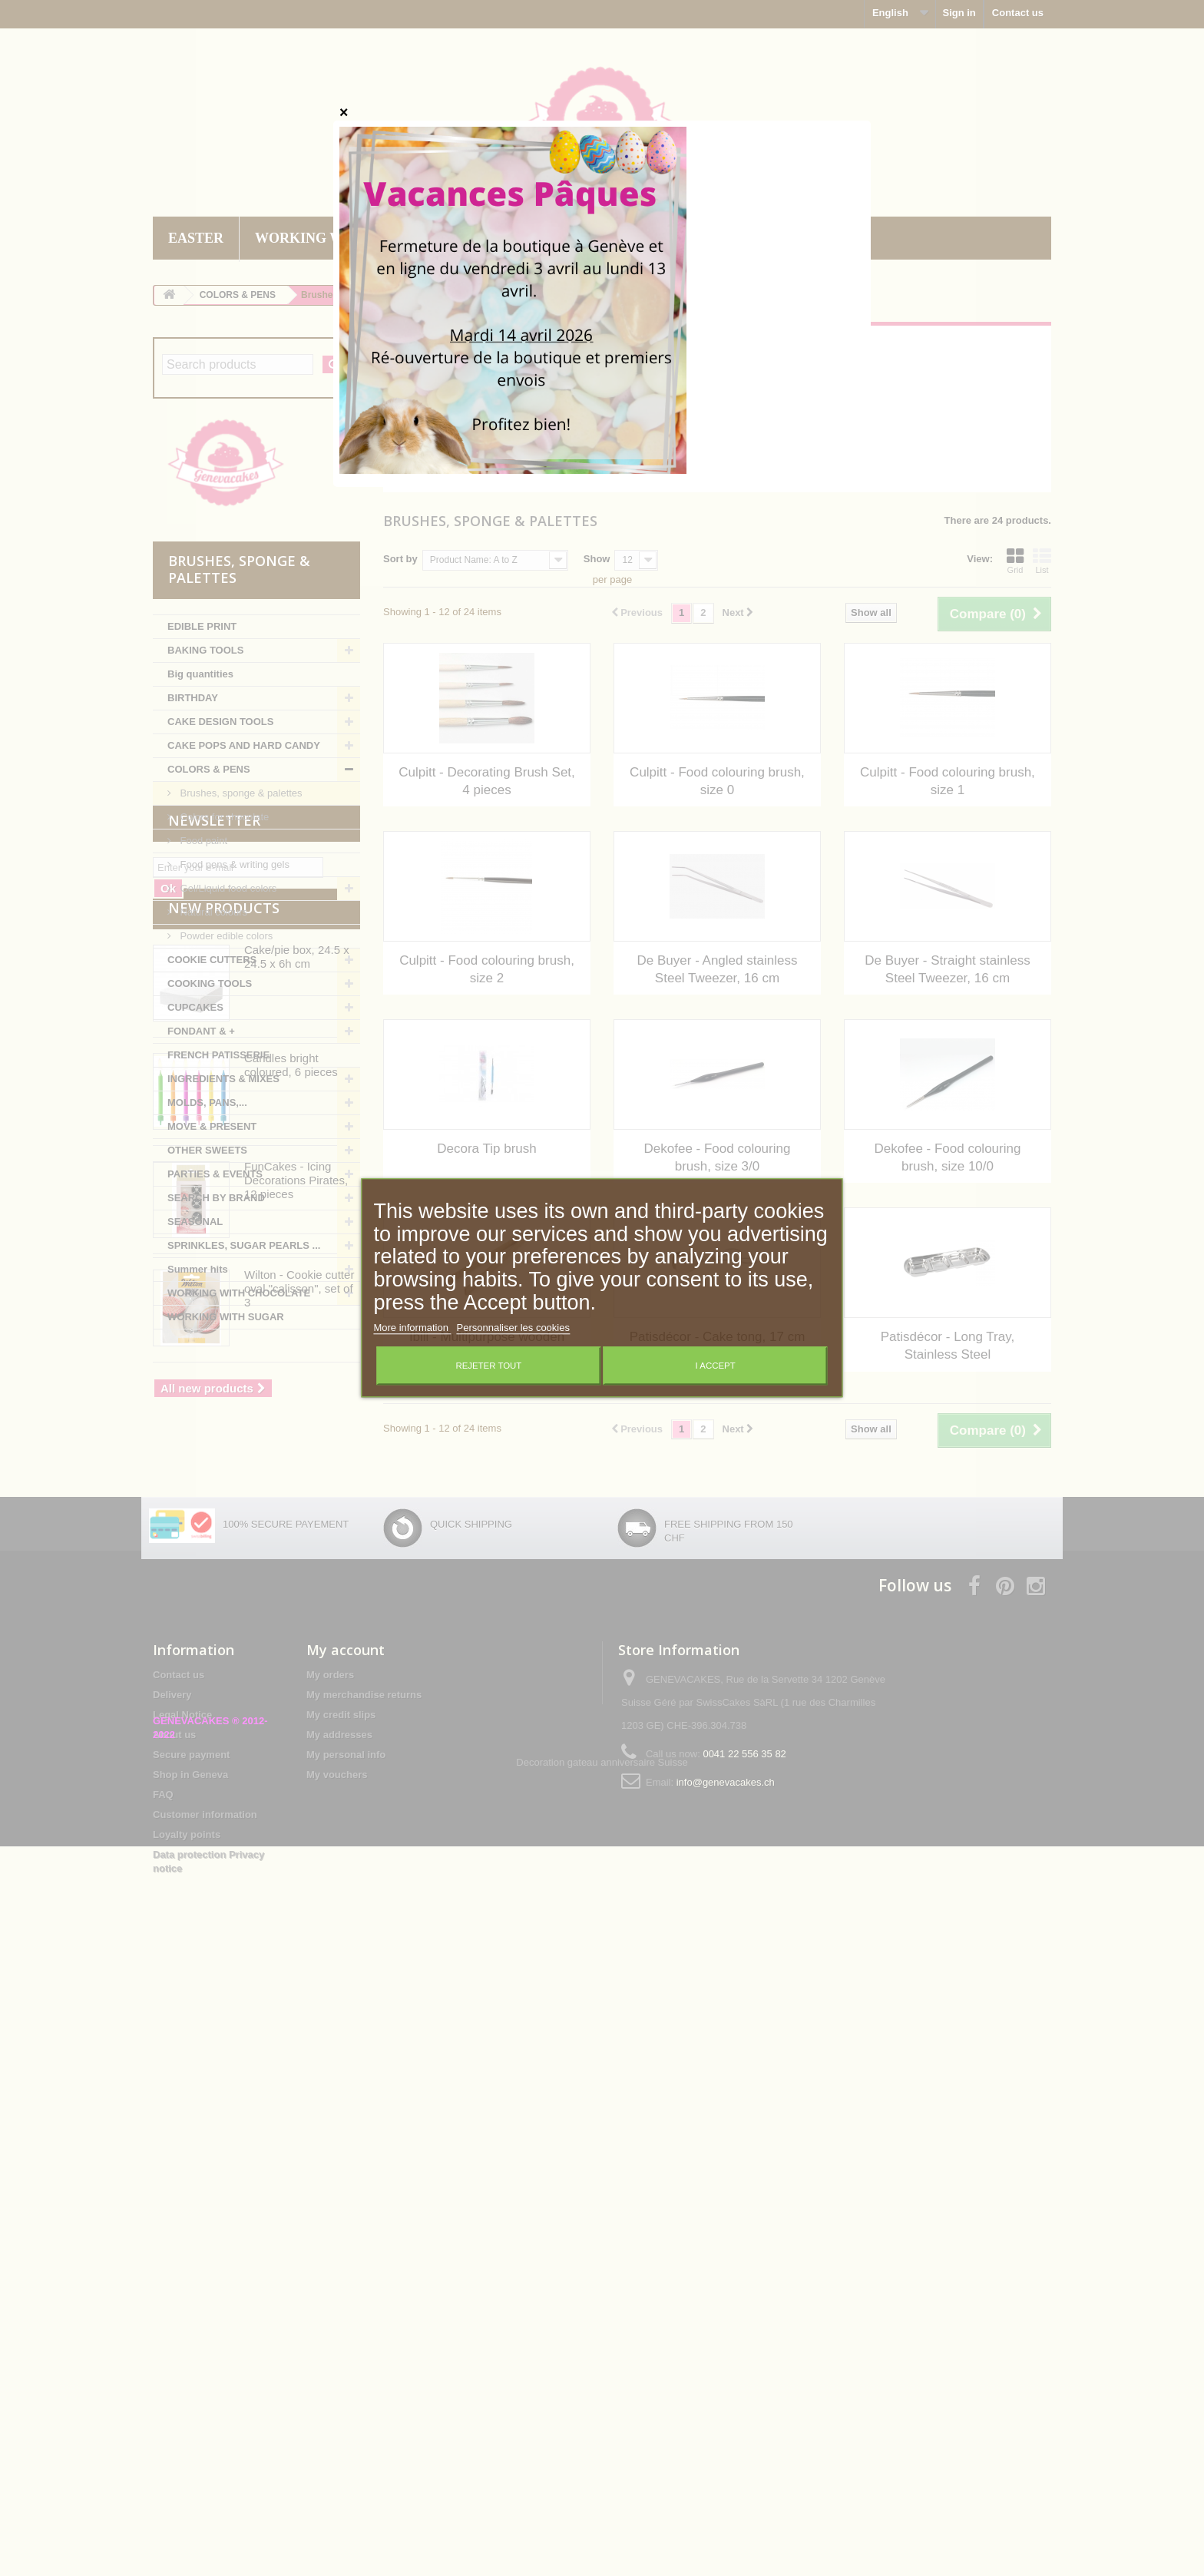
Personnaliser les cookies (513, 1328)
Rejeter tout (488, 1366)
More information (412, 1328)
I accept (716, 1366)
